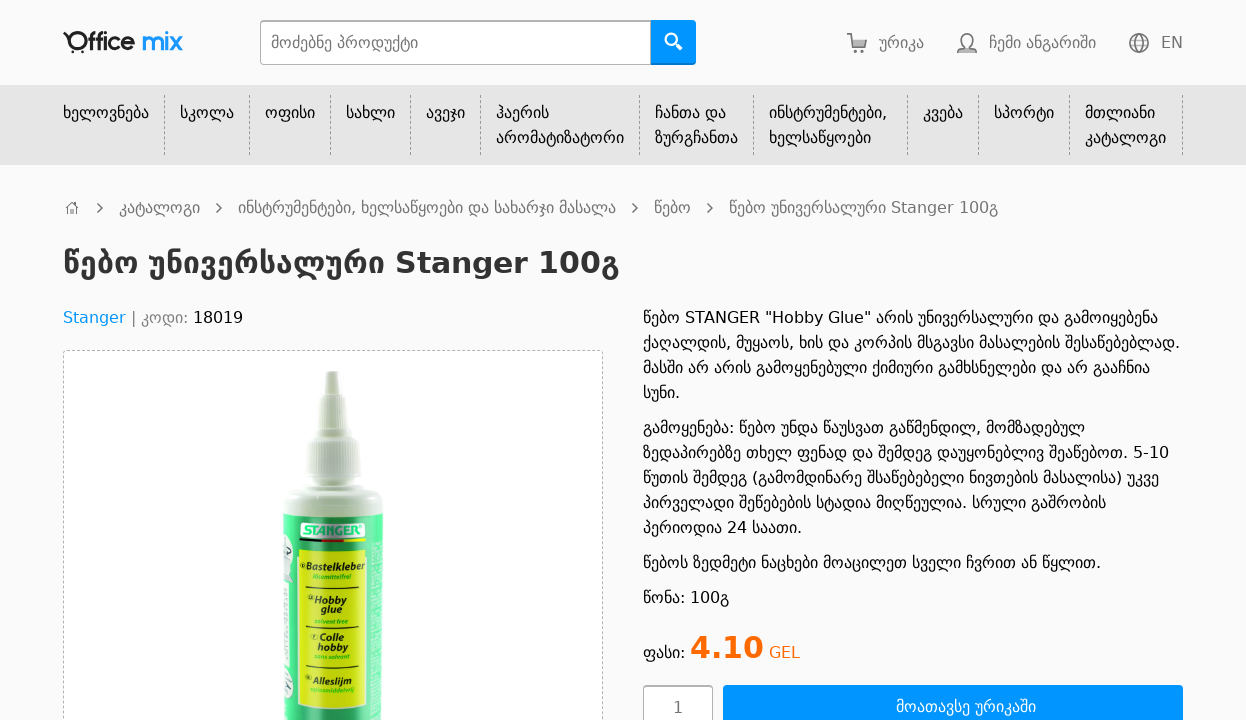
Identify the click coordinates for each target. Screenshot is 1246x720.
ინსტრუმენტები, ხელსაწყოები (828, 125)
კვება (943, 112)
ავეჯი (445, 112)
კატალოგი (159, 207)
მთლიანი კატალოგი (1125, 125)
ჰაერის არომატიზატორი (560, 125)
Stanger (94, 317)
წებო (672, 207)
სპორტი (1024, 112)
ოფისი (290, 112)
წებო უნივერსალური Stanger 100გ (863, 207)
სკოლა (207, 112)
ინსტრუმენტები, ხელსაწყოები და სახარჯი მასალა (427, 207)
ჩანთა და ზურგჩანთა (696, 125)
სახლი (370, 112)
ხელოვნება (106, 112)
